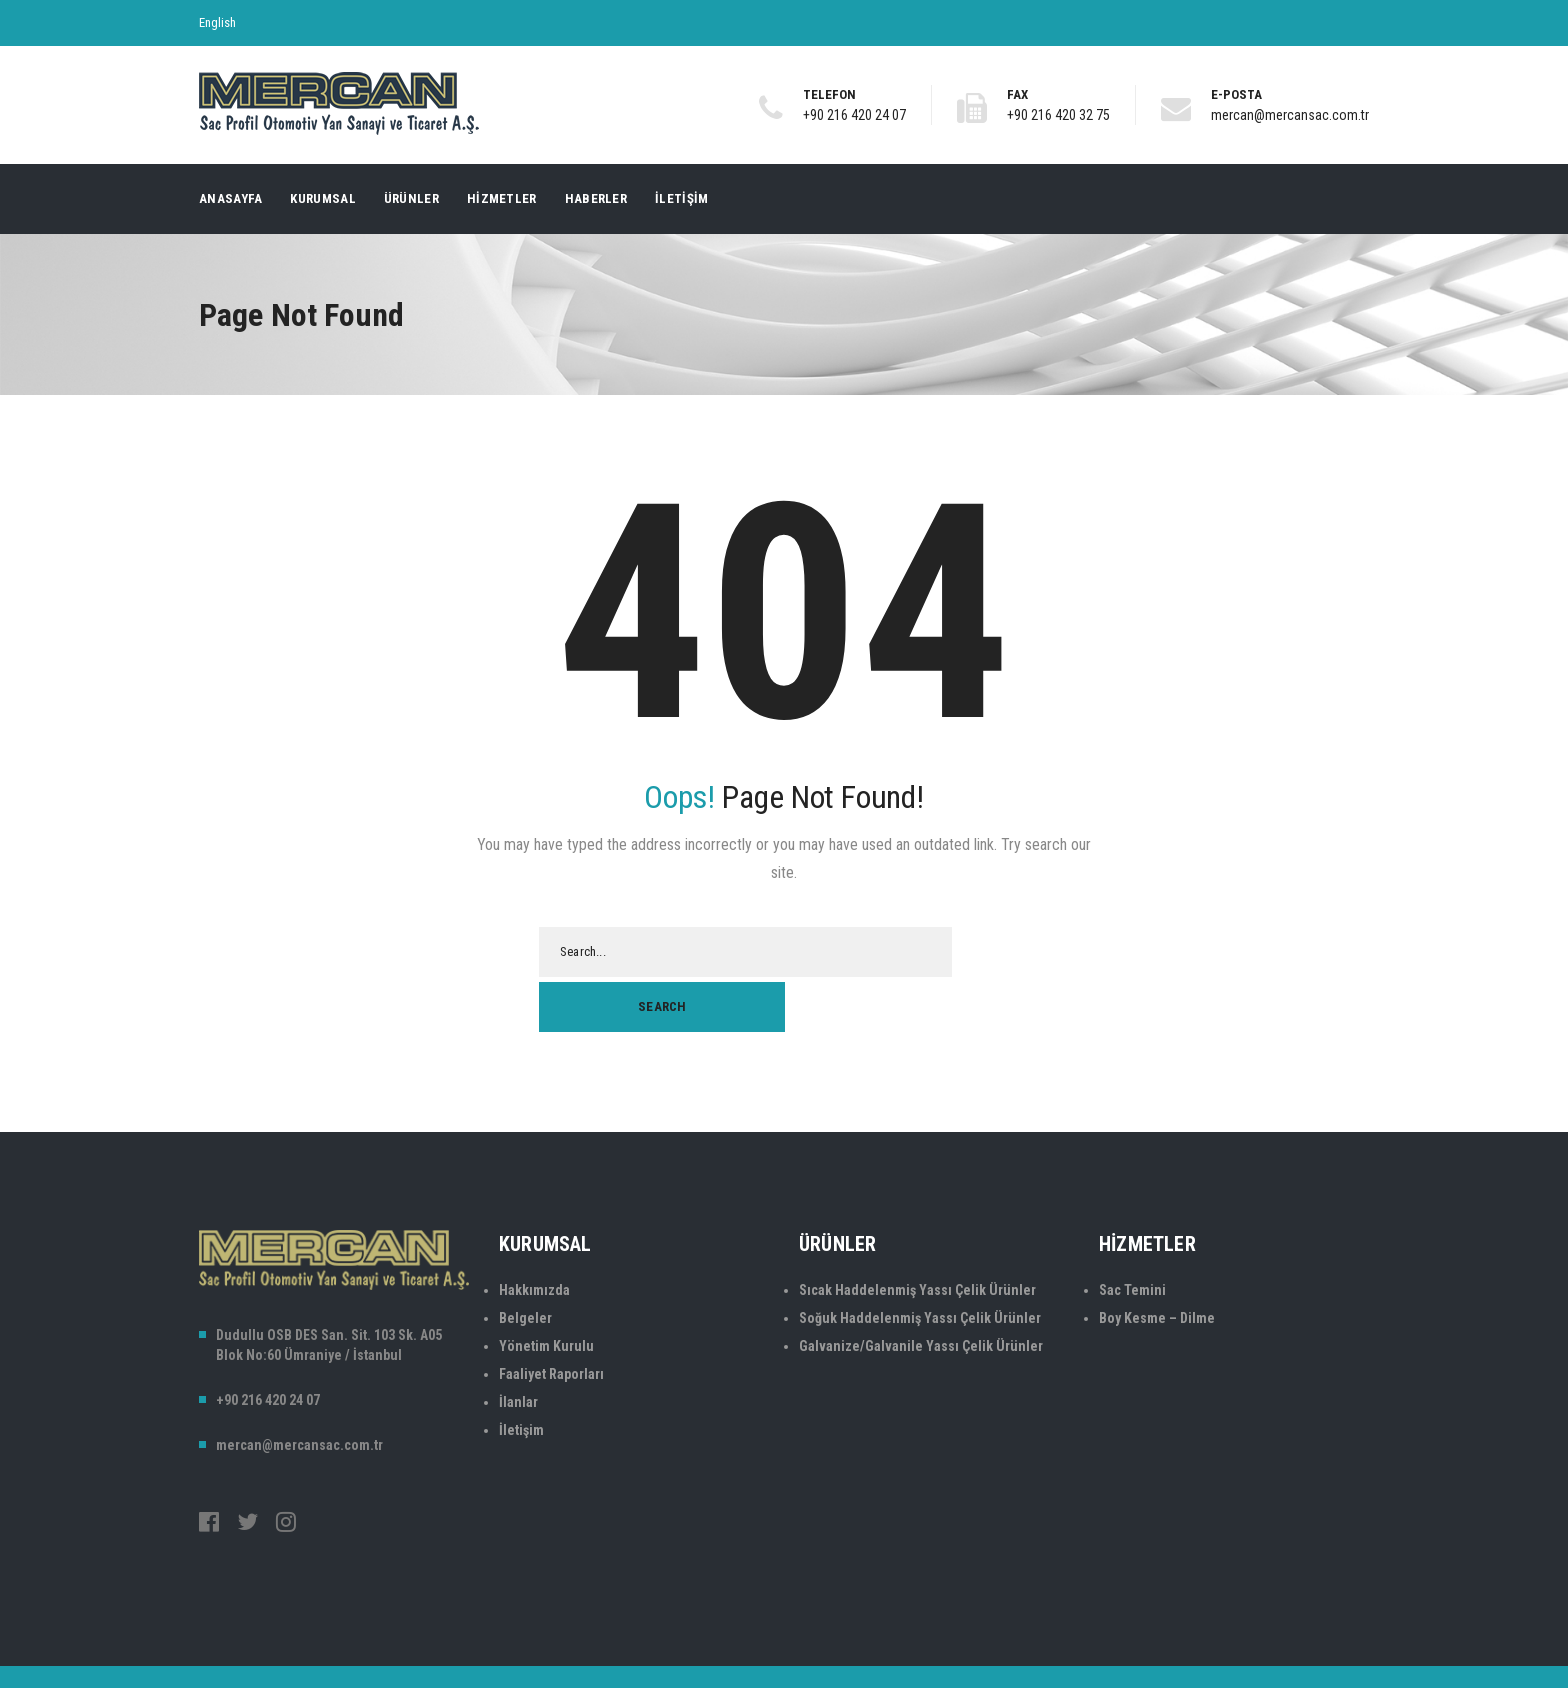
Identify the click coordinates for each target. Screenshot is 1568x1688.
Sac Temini (1132, 1235)
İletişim (681, 198)
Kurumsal (322, 198)
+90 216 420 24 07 (854, 115)
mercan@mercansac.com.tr (1290, 115)
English (217, 22)
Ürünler (411, 198)
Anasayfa (230, 198)
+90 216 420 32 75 (1058, 115)
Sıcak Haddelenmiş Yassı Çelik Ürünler (917, 1235)
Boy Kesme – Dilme (1157, 1263)
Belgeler (525, 1263)
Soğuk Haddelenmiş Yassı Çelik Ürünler (920, 1263)
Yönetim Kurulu (546, 1291)
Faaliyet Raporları (551, 1319)
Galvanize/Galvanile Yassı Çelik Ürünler (921, 1291)
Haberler (596, 198)
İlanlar (518, 1347)
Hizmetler (502, 198)
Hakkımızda (534, 1235)
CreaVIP (1348, 1647)
